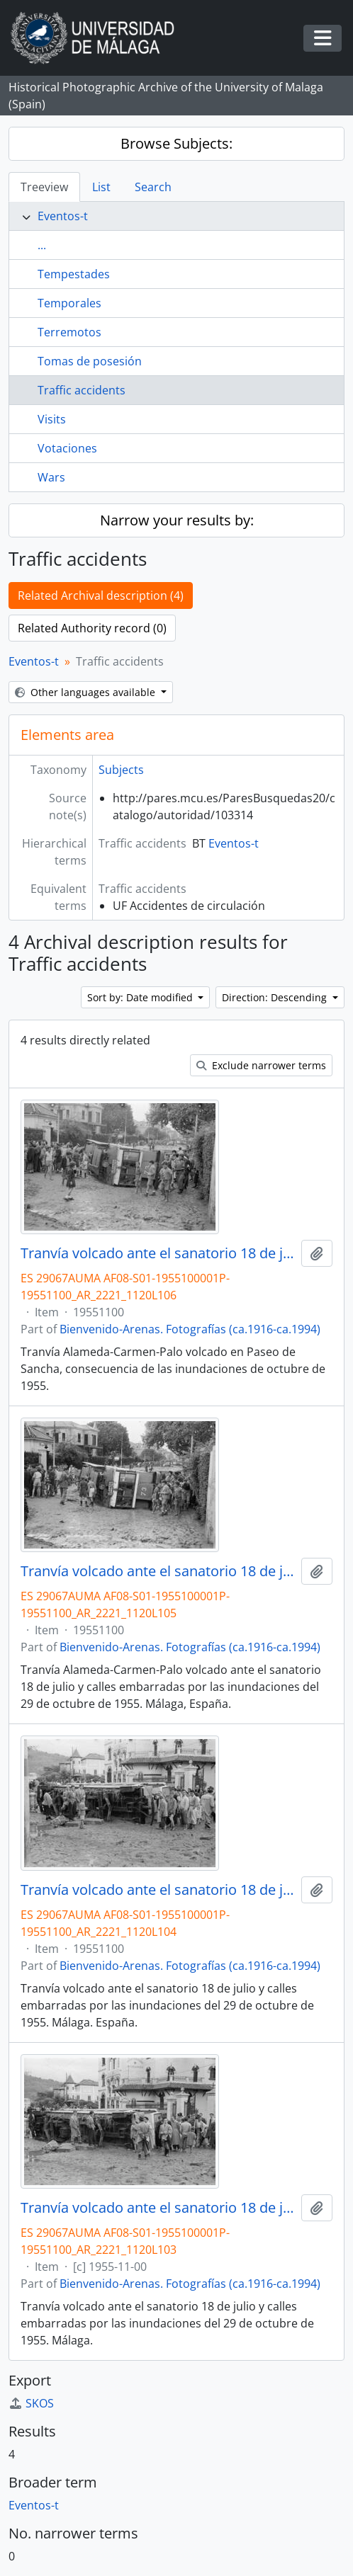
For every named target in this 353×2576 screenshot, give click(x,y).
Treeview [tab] (44, 187)
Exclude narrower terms (261, 1065)
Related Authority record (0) (92, 628)
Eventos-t (63, 216)
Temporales (69, 303)
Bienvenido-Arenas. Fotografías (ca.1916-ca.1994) (190, 1329)
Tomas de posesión (90, 361)
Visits (52, 419)
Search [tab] (153, 187)
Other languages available (86, 692)
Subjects (121, 769)
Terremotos (69, 332)
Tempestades (74, 274)
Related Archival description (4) (101, 595)
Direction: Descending (276, 997)
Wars (51, 477)
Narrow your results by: (177, 520)
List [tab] (101, 187)
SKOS (31, 2403)
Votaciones (67, 448)
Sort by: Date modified (141, 997)
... (42, 245)
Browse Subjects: (176, 143)
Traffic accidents (81, 390)
